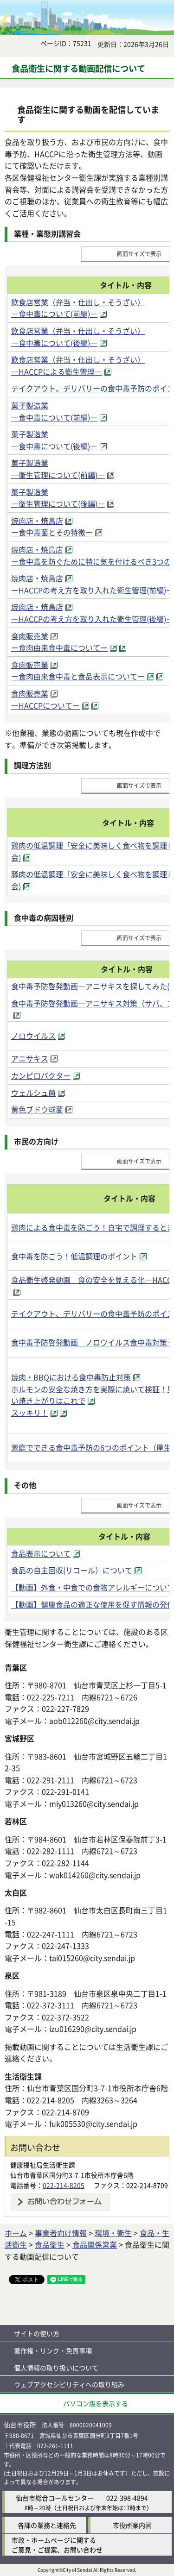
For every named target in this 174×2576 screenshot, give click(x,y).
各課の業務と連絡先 (47, 2525)
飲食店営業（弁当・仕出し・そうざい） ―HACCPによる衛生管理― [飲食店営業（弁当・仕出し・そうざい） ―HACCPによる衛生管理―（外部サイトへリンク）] (78, 365)
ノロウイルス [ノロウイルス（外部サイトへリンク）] (33, 1035)
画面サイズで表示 (139, 254)
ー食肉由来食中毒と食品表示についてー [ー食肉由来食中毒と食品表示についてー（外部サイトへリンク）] (78, 676)
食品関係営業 (94, 2244)
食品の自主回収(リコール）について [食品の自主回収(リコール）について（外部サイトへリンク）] (71, 1570)
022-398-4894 (127, 2497)
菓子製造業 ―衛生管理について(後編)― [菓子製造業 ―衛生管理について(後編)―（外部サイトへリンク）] (58, 497)
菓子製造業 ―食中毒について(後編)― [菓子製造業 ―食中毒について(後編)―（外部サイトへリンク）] (54, 440)
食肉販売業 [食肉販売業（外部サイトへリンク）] (29, 635)
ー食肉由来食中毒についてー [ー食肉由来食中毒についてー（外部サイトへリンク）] (59, 647)
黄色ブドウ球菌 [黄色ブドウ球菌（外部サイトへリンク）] (37, 1109)
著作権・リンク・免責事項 (53, 2350)
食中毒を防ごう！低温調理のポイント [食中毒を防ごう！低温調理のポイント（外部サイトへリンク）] (74, 1256)
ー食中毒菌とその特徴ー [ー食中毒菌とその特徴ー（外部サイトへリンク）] (52, 532)
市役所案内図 (132, 2525)
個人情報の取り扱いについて (56, 2367)
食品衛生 (49, 2244)
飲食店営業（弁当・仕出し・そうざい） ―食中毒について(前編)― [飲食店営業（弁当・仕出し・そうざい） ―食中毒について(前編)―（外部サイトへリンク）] (78, 308)
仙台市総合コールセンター (55, 2497)
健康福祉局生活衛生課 (42, 2164)
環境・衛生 (113, 2232)
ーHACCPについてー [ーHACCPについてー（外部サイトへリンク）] (45, 705)
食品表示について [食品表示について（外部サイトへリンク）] (41, 1553)
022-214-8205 (63, 2185)
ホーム (16, 2232)
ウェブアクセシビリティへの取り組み (69, 2384)
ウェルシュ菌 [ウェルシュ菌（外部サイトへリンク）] (33, 1092)
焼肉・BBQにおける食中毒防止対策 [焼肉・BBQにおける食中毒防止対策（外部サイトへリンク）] (71, 1376)
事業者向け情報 (61, 2232)
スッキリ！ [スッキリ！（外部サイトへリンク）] (29, 1412)
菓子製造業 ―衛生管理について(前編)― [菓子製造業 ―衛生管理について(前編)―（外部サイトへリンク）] (58, 468)
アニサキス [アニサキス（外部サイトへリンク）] (29, 1058)
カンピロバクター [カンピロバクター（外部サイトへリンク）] (41, 1075)
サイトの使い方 (36, 2333)
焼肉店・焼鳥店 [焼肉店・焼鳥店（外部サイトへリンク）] (37, 520)
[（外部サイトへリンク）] (121, 647)
